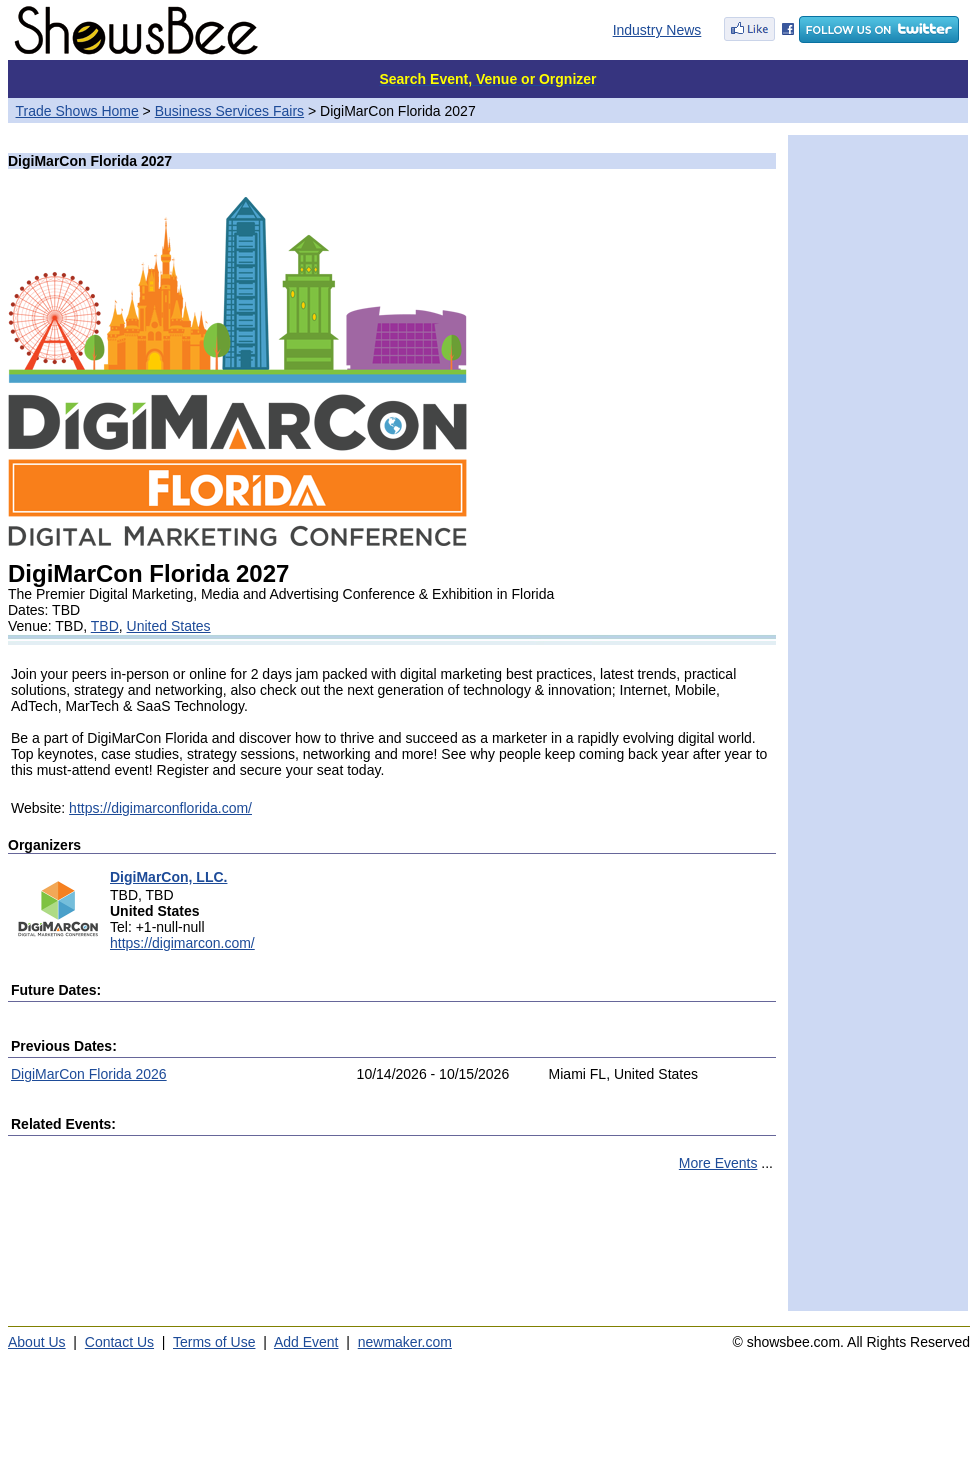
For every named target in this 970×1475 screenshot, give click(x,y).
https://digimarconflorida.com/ (160, 808)
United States (169, 626)
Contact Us (119, 1342)
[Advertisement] (392, 1250)
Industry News (657, 30)
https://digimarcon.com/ (182, 943)
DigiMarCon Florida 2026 (89, 1074)
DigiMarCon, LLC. (168, 877)
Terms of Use (214, 1342)
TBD (105, 626)
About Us (37, 1342)
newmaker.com (405, 1342)
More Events (718, 1163)
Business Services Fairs (229, 111)
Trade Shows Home (77, 111)
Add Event (306, 1342)
